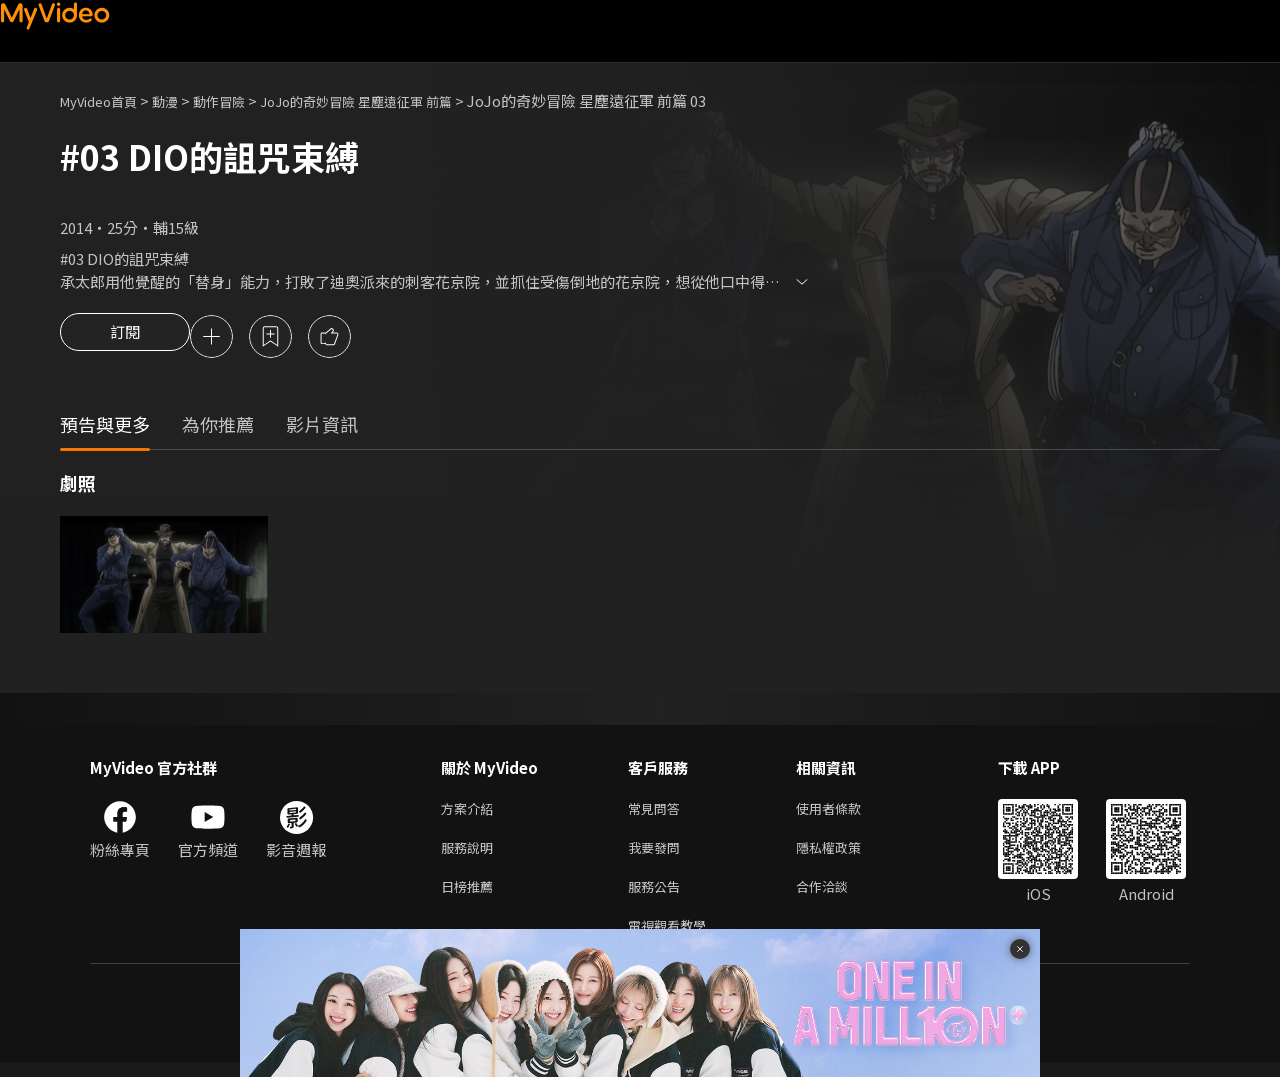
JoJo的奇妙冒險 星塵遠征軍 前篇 (396, 100)
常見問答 (658, 812)
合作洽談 (838, 896)
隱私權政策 (845, 854)
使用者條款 (845, 812)
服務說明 (471, 854)
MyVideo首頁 (105, 100)
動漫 (181, 100)
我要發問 (658, 854)
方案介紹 (471, 812)
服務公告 (658, 896)
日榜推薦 (471, 896)
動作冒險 (241, 100)
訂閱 (125, 338)
